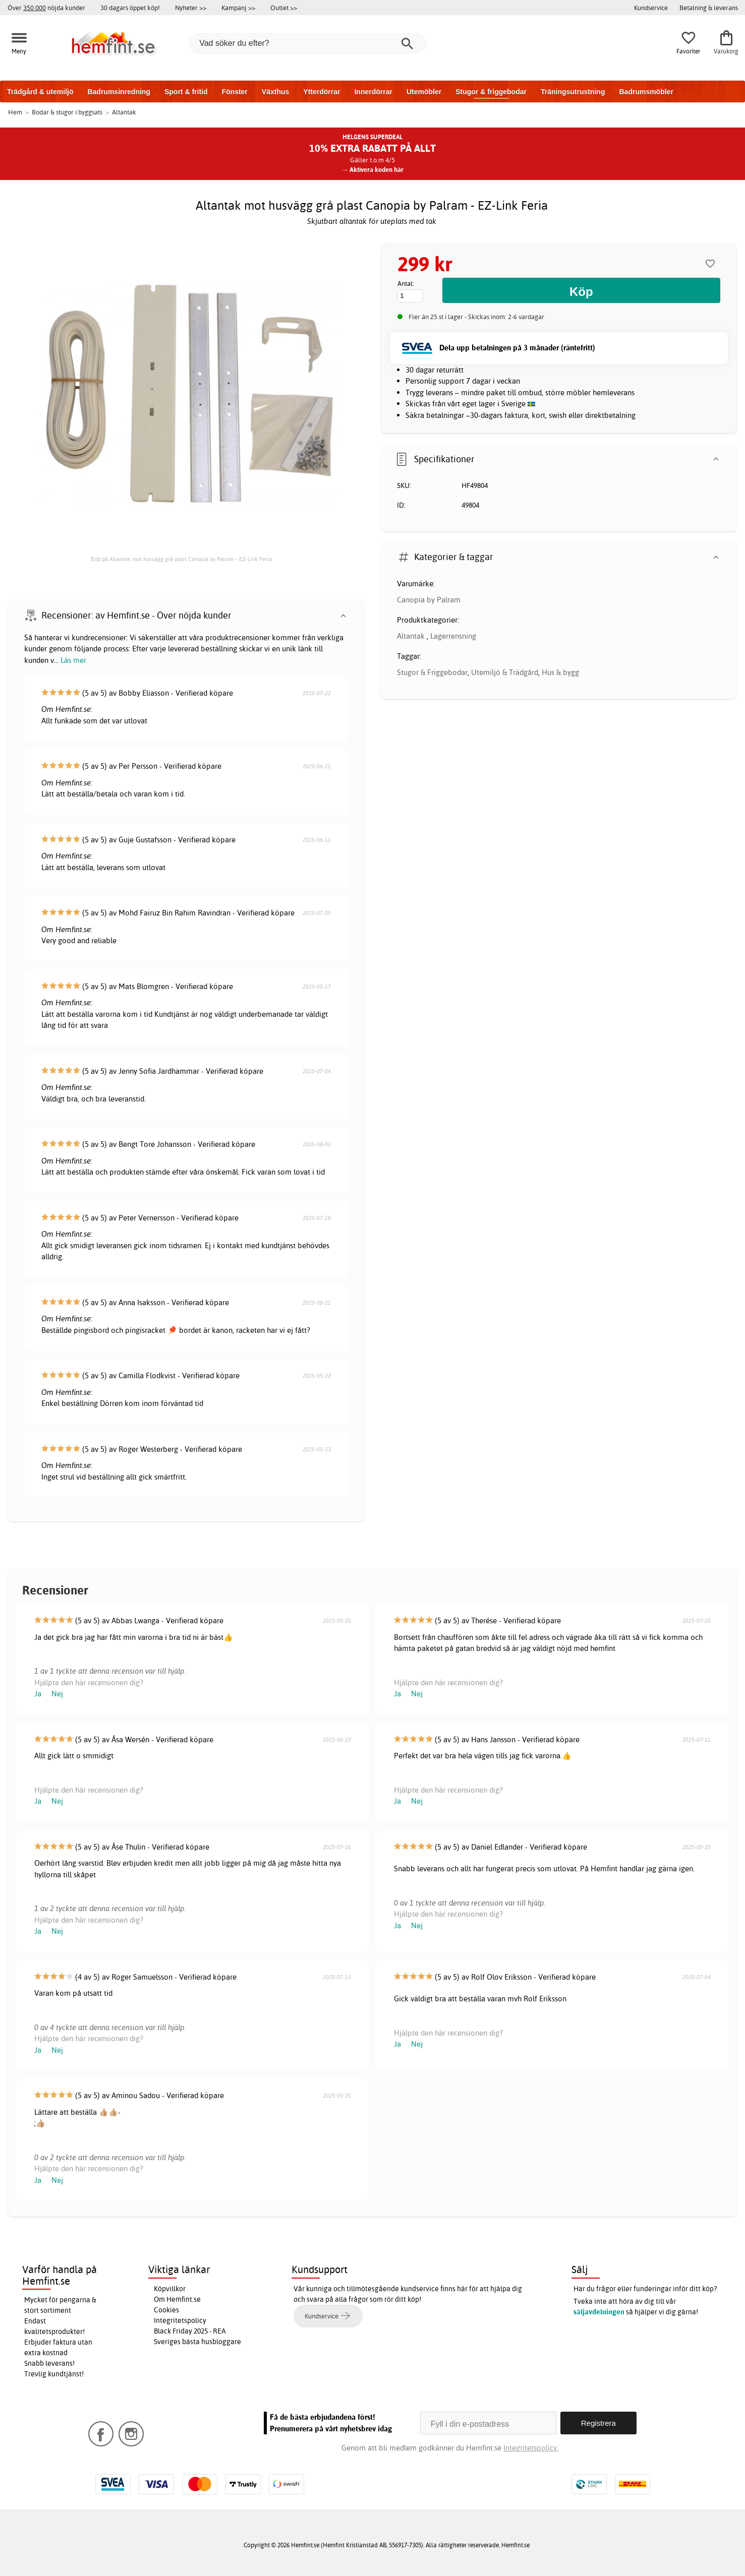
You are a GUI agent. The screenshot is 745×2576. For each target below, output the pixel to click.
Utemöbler (424, 92)
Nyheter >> (190, 8)
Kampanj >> (238, 8)
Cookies (166, 2309)
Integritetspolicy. (530, 2447)
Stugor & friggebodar (491, 92)
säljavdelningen (599, 2311)
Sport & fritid (186, 92)
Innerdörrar (373, 92)
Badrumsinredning (118, 92)
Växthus (275, 92)
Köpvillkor (170, 2288)
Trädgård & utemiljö (40, 92)
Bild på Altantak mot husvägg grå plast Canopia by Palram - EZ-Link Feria (181, 559)
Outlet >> (283, 8)
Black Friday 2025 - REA (190, 2331)
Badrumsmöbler (646, 92)
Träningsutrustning (573, 92)
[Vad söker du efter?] (307, 43)
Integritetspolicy (180, 2320)
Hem (15, 112)
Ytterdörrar (321, 92)
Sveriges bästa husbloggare (197, 2341)
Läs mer (73, 660)
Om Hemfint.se (177, 2299)
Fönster (234, 92)
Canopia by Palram (429, 599)
